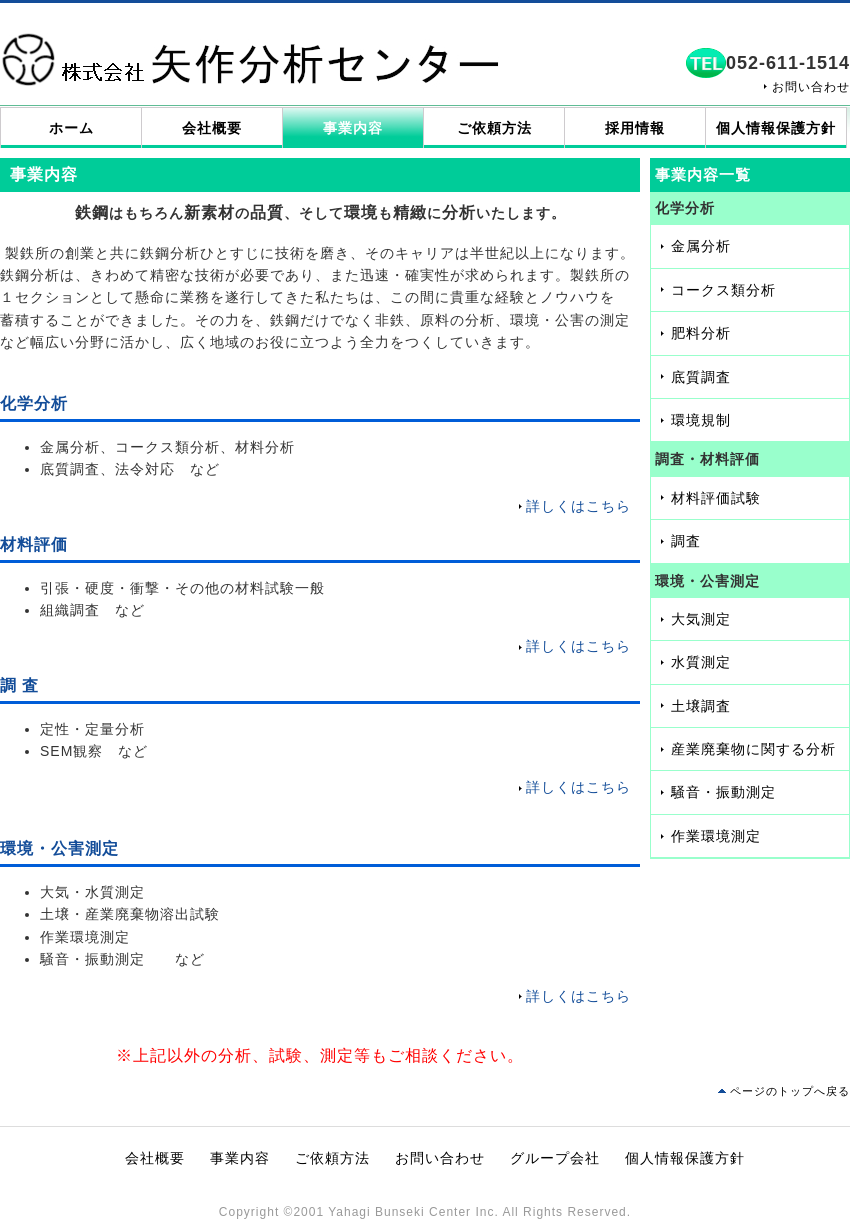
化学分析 (34, 403)
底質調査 (701, 377)
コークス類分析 (723, 290)
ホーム (71, 128)
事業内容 (353, 128)
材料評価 (34, 544)
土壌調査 (701, 706)
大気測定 (701, 619)
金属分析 (701, 246)
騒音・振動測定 (723, 792)
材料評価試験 (716, 498)
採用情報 (635, 128)
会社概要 (212, 128)
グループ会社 (555, 1158)
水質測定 (701, 662)
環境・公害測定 (59, 848)
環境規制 (701, 420)
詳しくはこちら (578, 506)
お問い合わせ (811, 87)
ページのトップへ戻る (790, 1091)
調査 (686, 541)
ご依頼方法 (494, 128)
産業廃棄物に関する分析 (753, 749)
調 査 (19, 685)
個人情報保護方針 (776, 128)
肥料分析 (701, 333)
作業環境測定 (716, 836)
